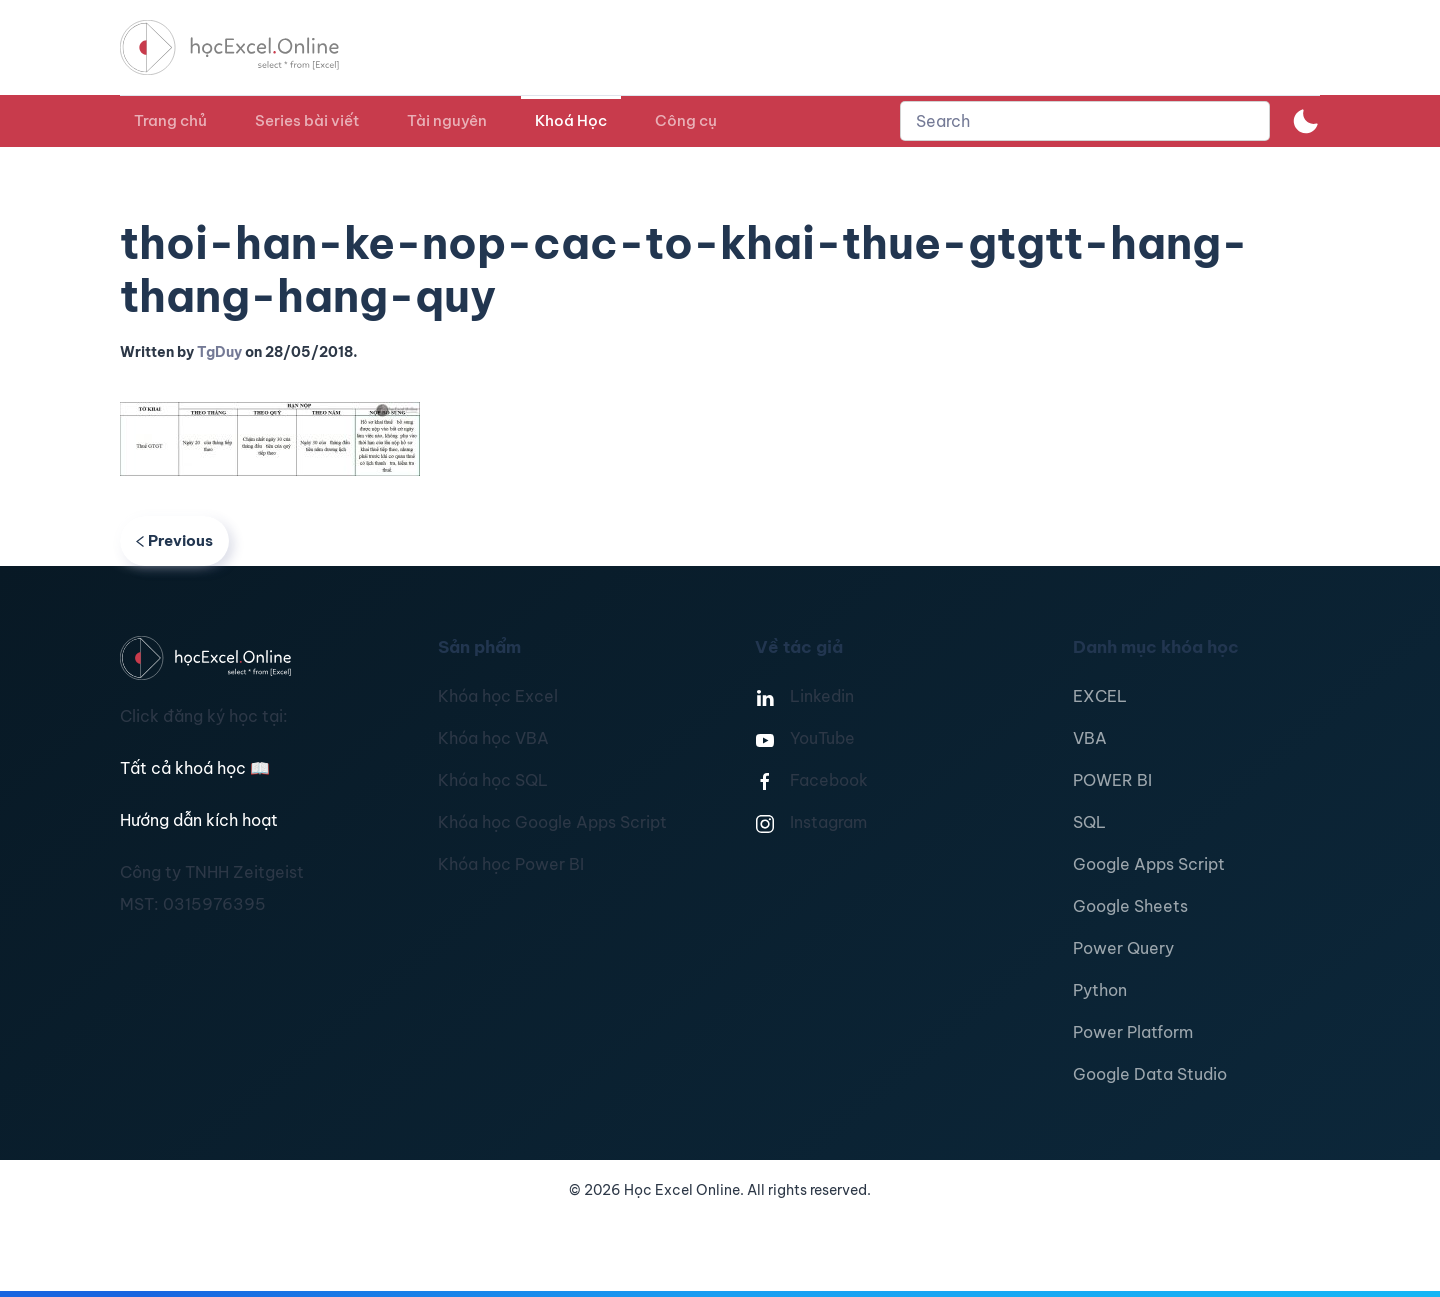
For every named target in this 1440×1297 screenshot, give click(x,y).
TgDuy (219, 352)
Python (1100, 990)
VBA (1090, 738)
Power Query (1123, 948)
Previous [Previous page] (174, 540)
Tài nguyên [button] (447, 120)
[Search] (1085, 121)
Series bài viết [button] (307, 120)
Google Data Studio (1150, 1074)
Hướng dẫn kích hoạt (199, 820)
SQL (1089, 822)
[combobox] (1085, 121)
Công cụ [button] (686, 120)
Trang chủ (170, 120)
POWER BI (1112, 780)
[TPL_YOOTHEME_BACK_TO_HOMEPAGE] (248, 47)
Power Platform (1133, 1032)
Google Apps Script (1149, 864)
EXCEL (1100, 696)
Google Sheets (1130, 906)
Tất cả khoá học (195, 768)
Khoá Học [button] (571, 120)
